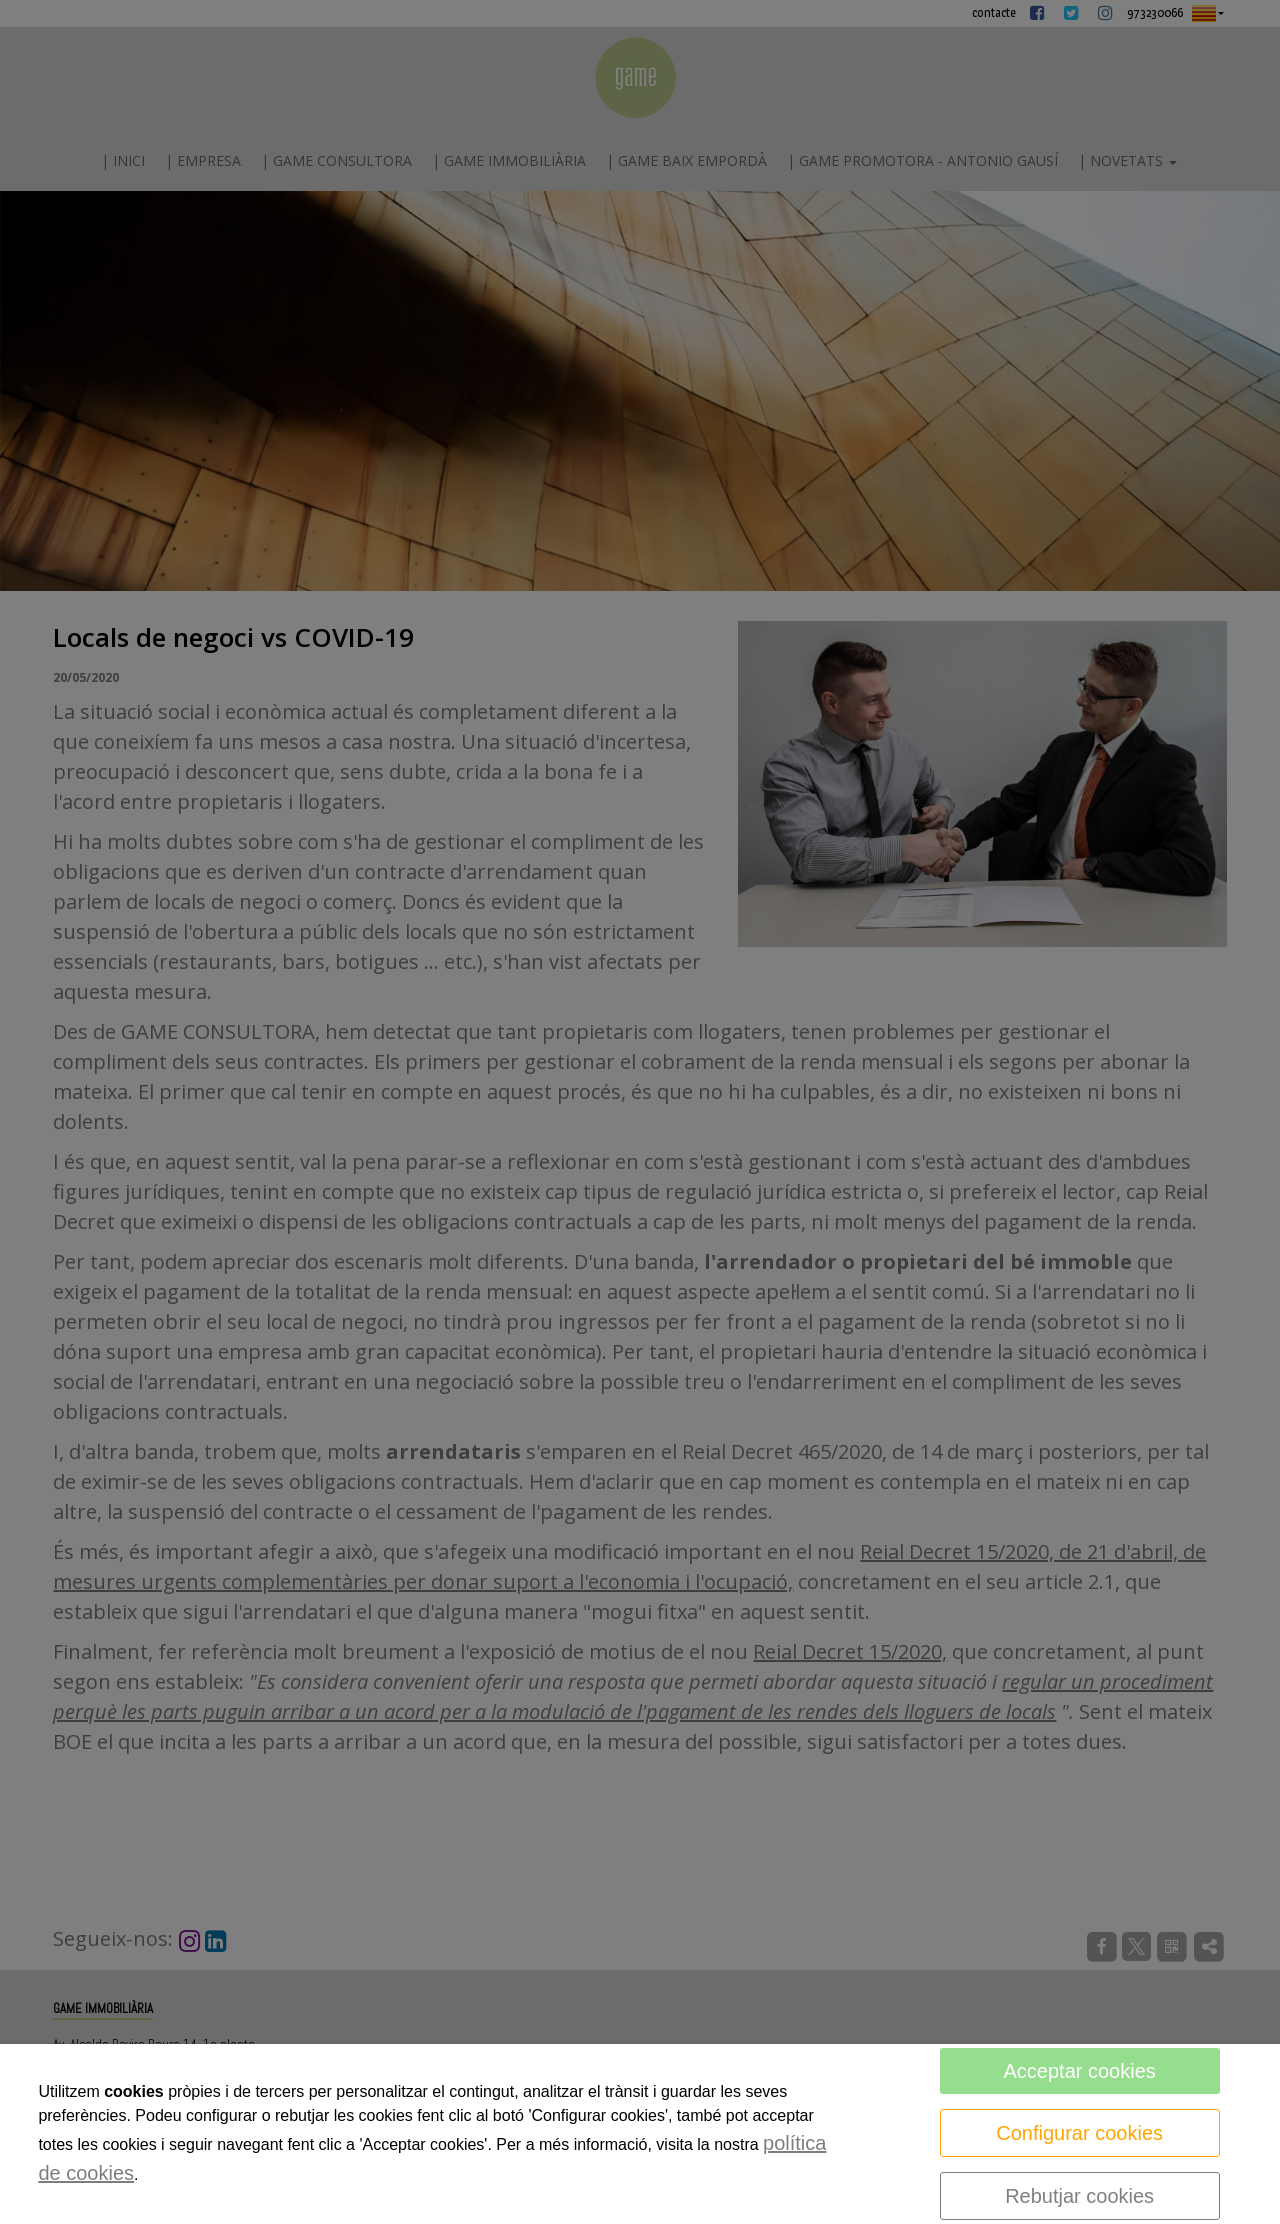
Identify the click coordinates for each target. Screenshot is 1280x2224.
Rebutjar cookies (1079, 2196)
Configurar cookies (1079, 2133)
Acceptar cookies (1079, 2071)
